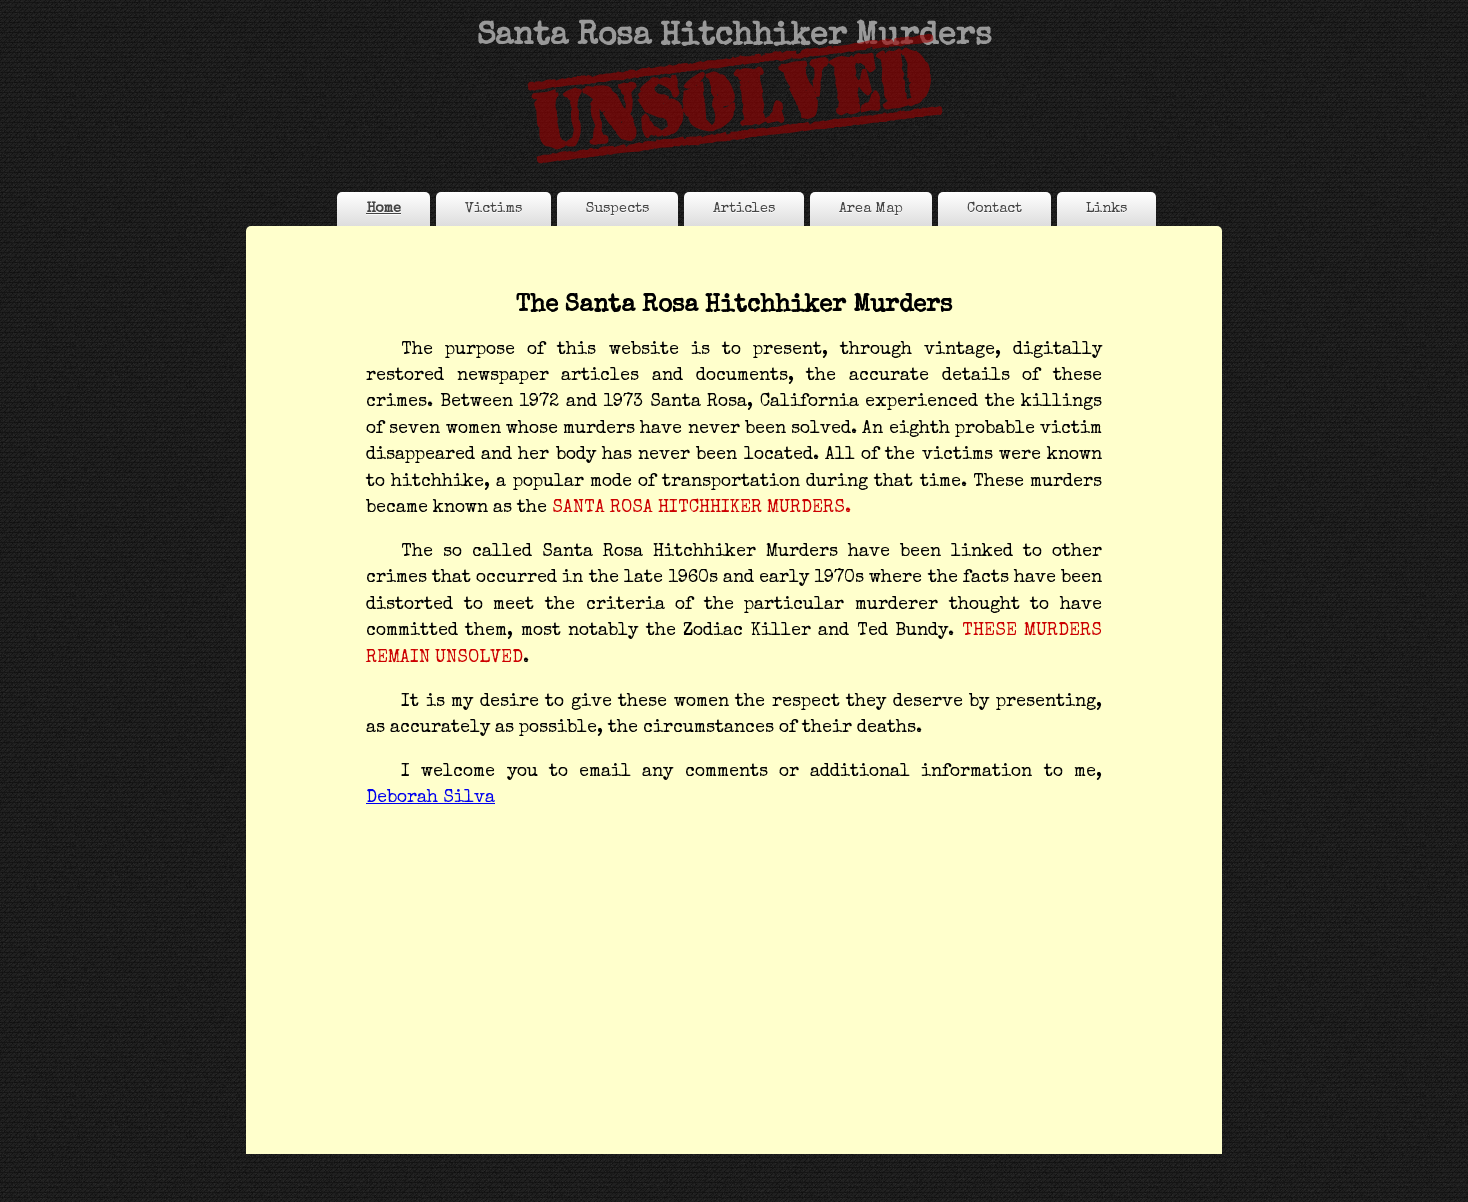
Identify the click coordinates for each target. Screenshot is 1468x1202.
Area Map (871, 209)
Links (1106, 209)
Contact (994, 209)
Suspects (617, 209)
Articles (744, 209)
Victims (493, 209)
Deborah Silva (430, 798)
